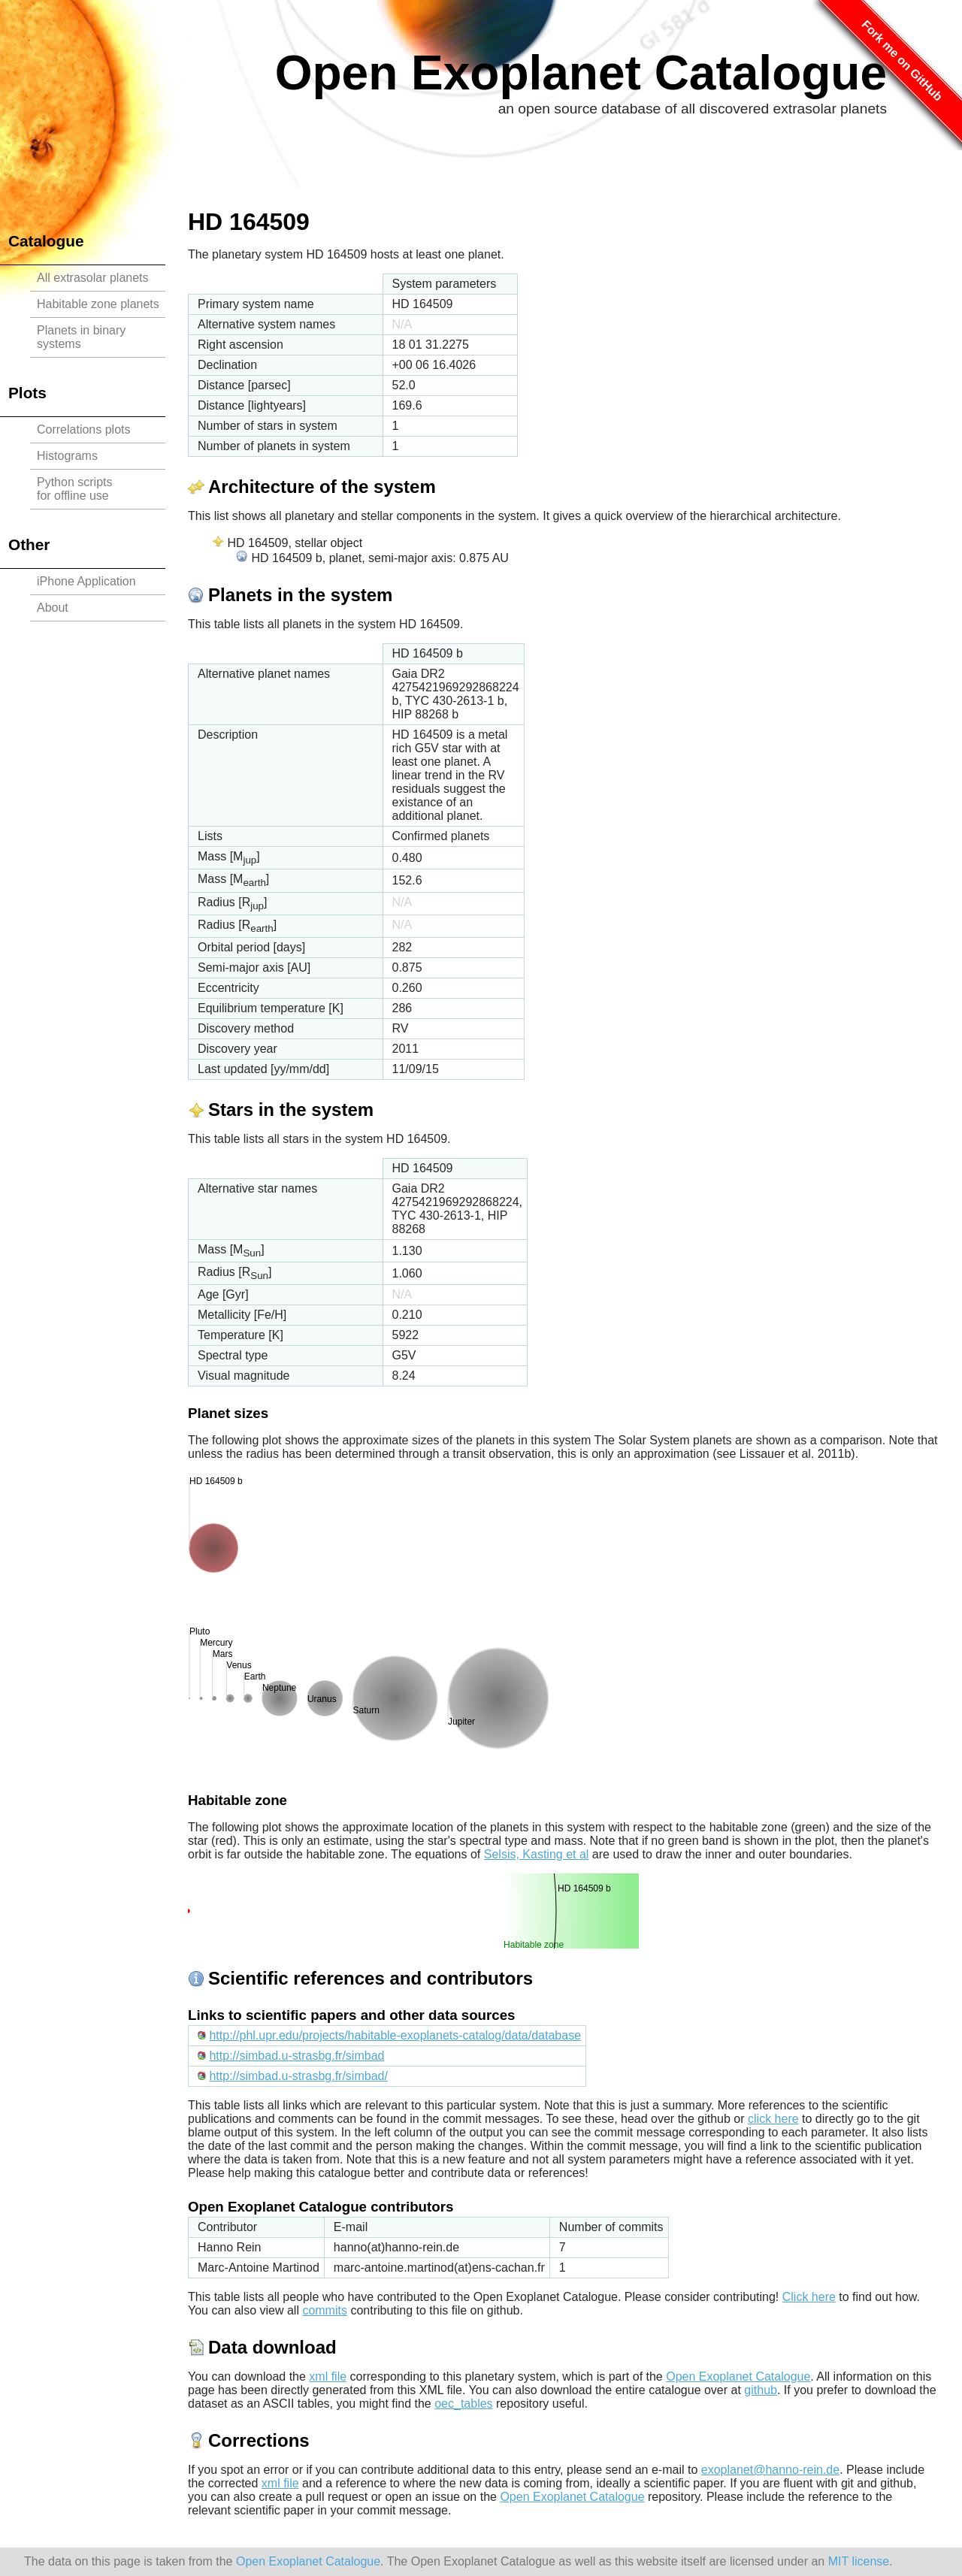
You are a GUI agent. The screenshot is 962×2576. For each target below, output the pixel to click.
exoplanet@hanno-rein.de (770, 2469)
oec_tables (463, 2403)
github (760, 2390)
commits (324, 2310)
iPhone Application (86, 581)
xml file (327, 2376)
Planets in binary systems (81, 337)
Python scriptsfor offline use (74, 489)
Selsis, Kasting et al (536, 1854)
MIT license (859, 2561)
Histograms (67, 455)
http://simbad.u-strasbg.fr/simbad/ (298, 2076)
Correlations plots (84, 429)
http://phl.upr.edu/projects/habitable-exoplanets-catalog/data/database (395, 2035)
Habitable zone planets (98, 304)
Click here (809, 2296)
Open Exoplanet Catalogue (581, 73)
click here (773, 2118)
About (52, 607)
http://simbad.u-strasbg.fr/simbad (296, 2055)
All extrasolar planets (93, 277)
